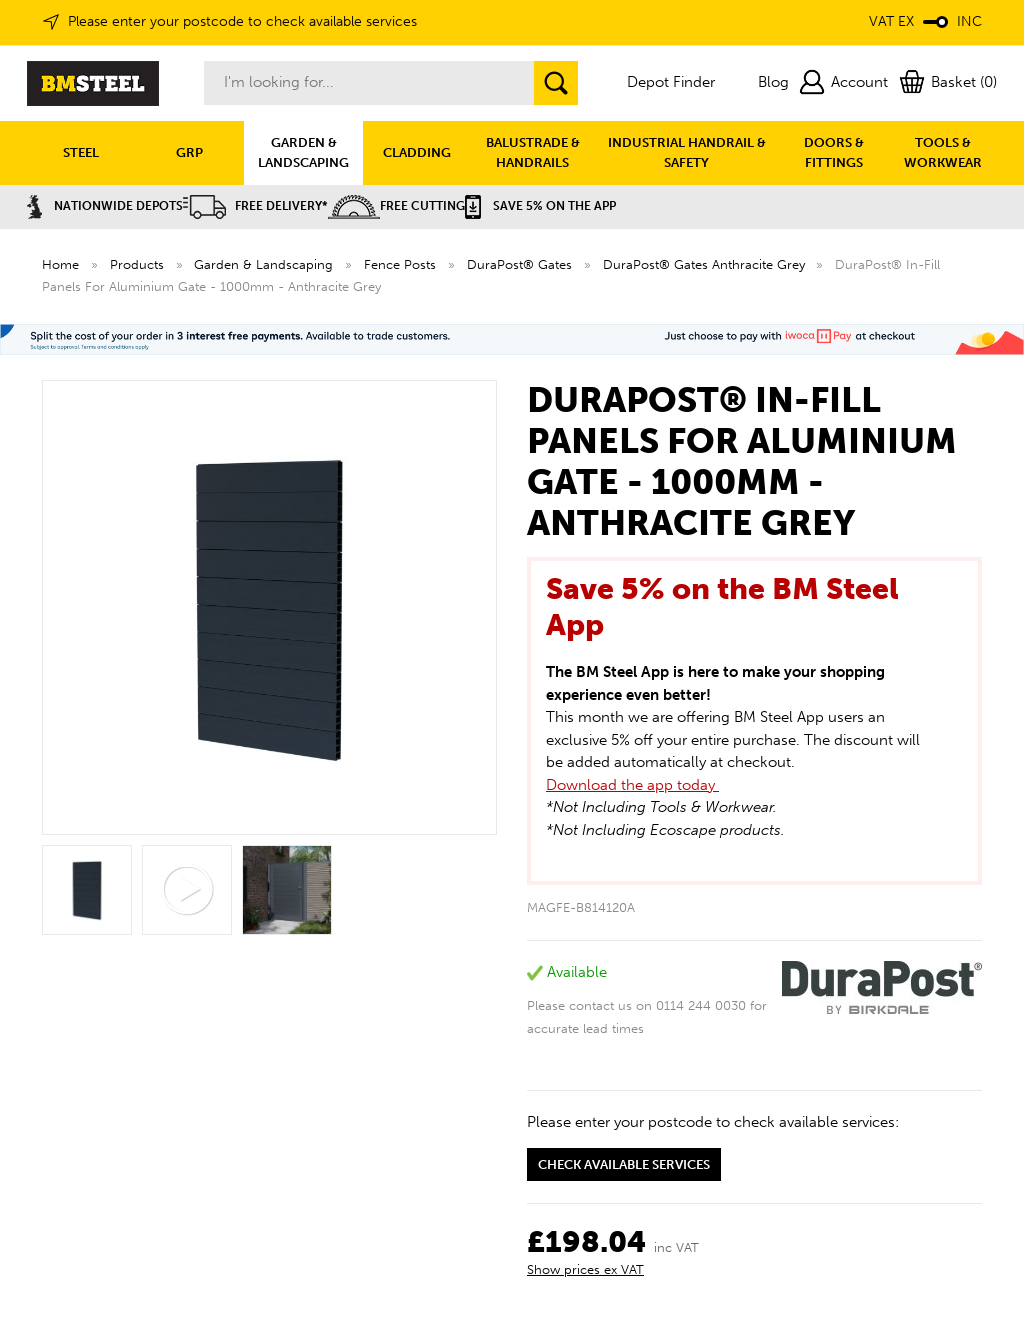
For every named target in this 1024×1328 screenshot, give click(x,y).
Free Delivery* (255, 206)
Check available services (624, 1164)
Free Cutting (396, 206)
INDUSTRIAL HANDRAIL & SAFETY (687, 152)
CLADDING (417, 152)
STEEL (81, 152)
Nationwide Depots (105, 206)
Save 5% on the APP (540, 206)
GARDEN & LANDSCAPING (303, 152)
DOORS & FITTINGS (834, 152)
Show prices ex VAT (585, 1269)
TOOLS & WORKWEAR (943, 152)
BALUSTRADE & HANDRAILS (533, 152)
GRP (189, 152)
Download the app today (632, 785)
